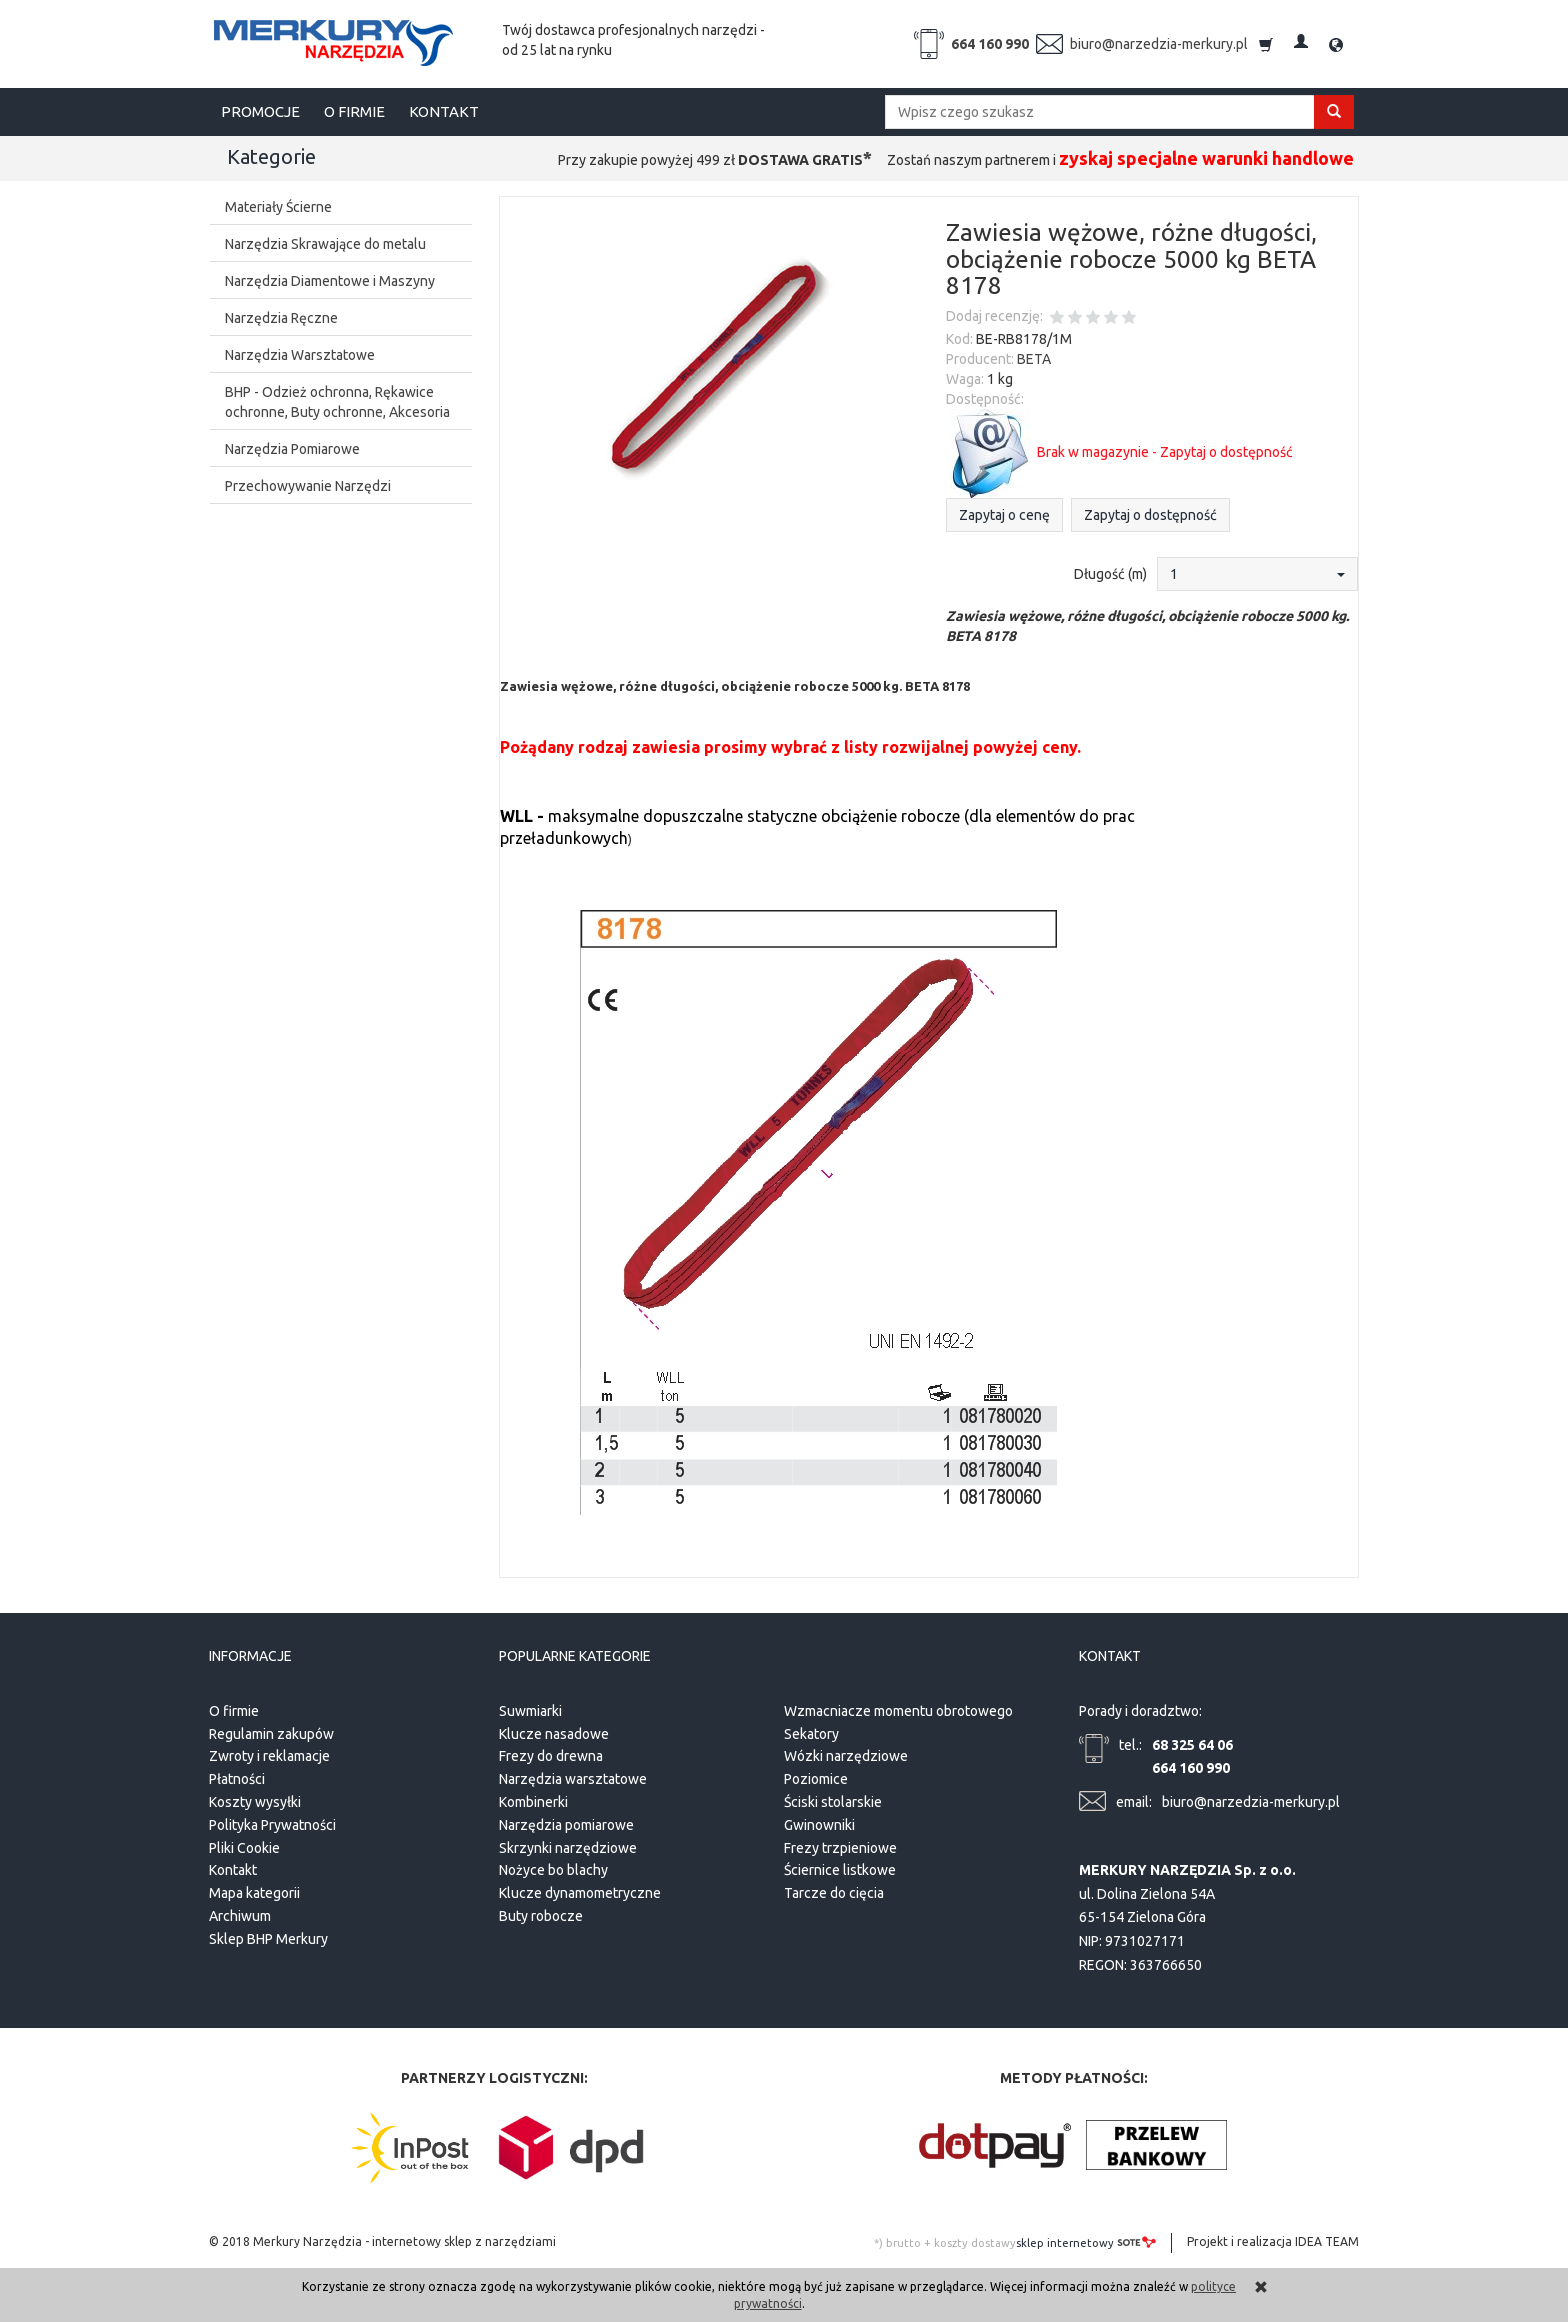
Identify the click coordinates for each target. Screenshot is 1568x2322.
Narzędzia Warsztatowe (300, 355)
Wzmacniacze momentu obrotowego (898, 1711)
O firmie (234, 1711)
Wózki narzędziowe (846, 1756)
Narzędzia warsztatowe (573, 1779)
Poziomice (816, 1779)
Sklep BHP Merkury (268, 1939)
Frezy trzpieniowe (840, 1847)
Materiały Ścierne (278, 207)
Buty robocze (541, 1916)
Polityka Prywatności (272, 1825)
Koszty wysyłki (255, 1802)
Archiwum (240, 1916)
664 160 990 (990, 44)
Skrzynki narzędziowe (568, 1847)
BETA (1034, 359)
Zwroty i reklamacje (269, 1756)
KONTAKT (444, 111)
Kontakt (233, 1870)
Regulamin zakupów (271, 1733)
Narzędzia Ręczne (281, 318)
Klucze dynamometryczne (580, 1893)
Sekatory (811, 1733)
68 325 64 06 (1192, 1744)
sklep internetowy (1086, 2242)
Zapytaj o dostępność (1150, 515)
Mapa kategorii (254, 1893)
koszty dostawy (975, 2243)
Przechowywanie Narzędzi (308, 486)
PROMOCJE (260, 111)
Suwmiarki (530, 1711)
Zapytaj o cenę (1004, 515)
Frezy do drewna (551, 1756)
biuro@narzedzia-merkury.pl (1159, 44)
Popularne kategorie (575, 1656)
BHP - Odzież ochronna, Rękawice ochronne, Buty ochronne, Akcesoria (337, 402)
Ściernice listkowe (840, 1870)
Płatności (237, 1779)
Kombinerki (533, 1802)
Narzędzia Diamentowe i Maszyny (330, 281)
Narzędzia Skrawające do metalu (325, 244)
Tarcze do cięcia (834, 1893)
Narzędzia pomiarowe (566, 1825)
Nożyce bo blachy (553, 1870)
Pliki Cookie (244, 1847)
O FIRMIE (354, 111)
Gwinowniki (819, 1825)
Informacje (250, 1656)
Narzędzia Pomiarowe (292, 449)
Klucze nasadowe (554, 1733)
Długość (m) (1110, 574)
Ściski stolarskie (833, 1802)
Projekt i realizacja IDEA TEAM (1273, 2241)
